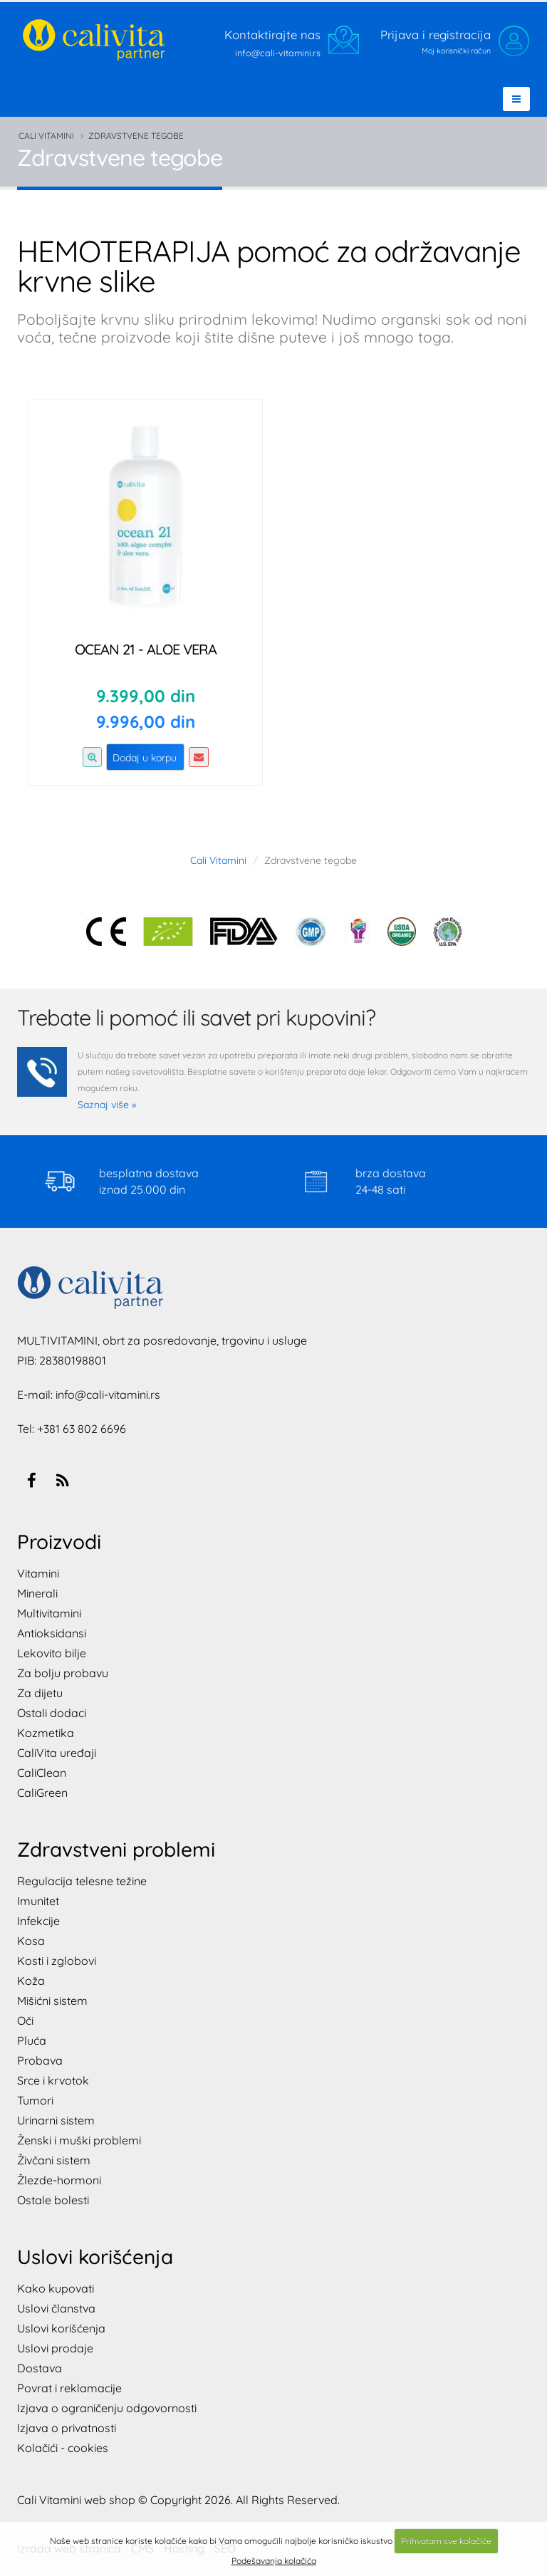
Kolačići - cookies (62, 2448)
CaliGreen (42, 1792)
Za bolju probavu (62, 1673)
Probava (40, 2060)
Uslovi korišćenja (61, 2328)
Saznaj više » (107, 1104)
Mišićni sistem (52, 2000)
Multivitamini (49, 1613)
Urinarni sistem (56, 2120)
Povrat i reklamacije (69, 2388)
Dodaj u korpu (145, 757)
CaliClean (41, 1773)
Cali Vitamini (46, 135)
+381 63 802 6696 (81, 1429)
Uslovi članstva (56, 2308)
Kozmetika (45, 1733)
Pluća (31, 2040)
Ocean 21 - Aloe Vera (146, 649)
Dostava (39, 2368)
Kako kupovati (55, 2288)
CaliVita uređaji (56, 1753)
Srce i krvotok (53, 2080)
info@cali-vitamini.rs (108, 1394)
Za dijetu (40, 1693)
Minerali (37, 1593)
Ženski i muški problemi (79, 2140)
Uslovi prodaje (55, 2348)
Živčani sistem (53, 2160)
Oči (25, 2020)
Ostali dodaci (51, 1713)
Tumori (35, 2100)
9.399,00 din (145, 695)
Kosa (31, 1941)
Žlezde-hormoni (59, 2180)
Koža (31, 1980)
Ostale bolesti (53, 2200)
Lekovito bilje (51, 1653)
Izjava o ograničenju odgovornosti (107, 2408)
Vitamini (38, 1573)
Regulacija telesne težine (82, 1881)
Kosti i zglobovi (56, 1961)
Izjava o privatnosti (66, 2428)
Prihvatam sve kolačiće (446, 2540)
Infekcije (38, 1921)
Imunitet (38, 1901)
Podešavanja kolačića (273, 2560)
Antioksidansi (51, 1633)
